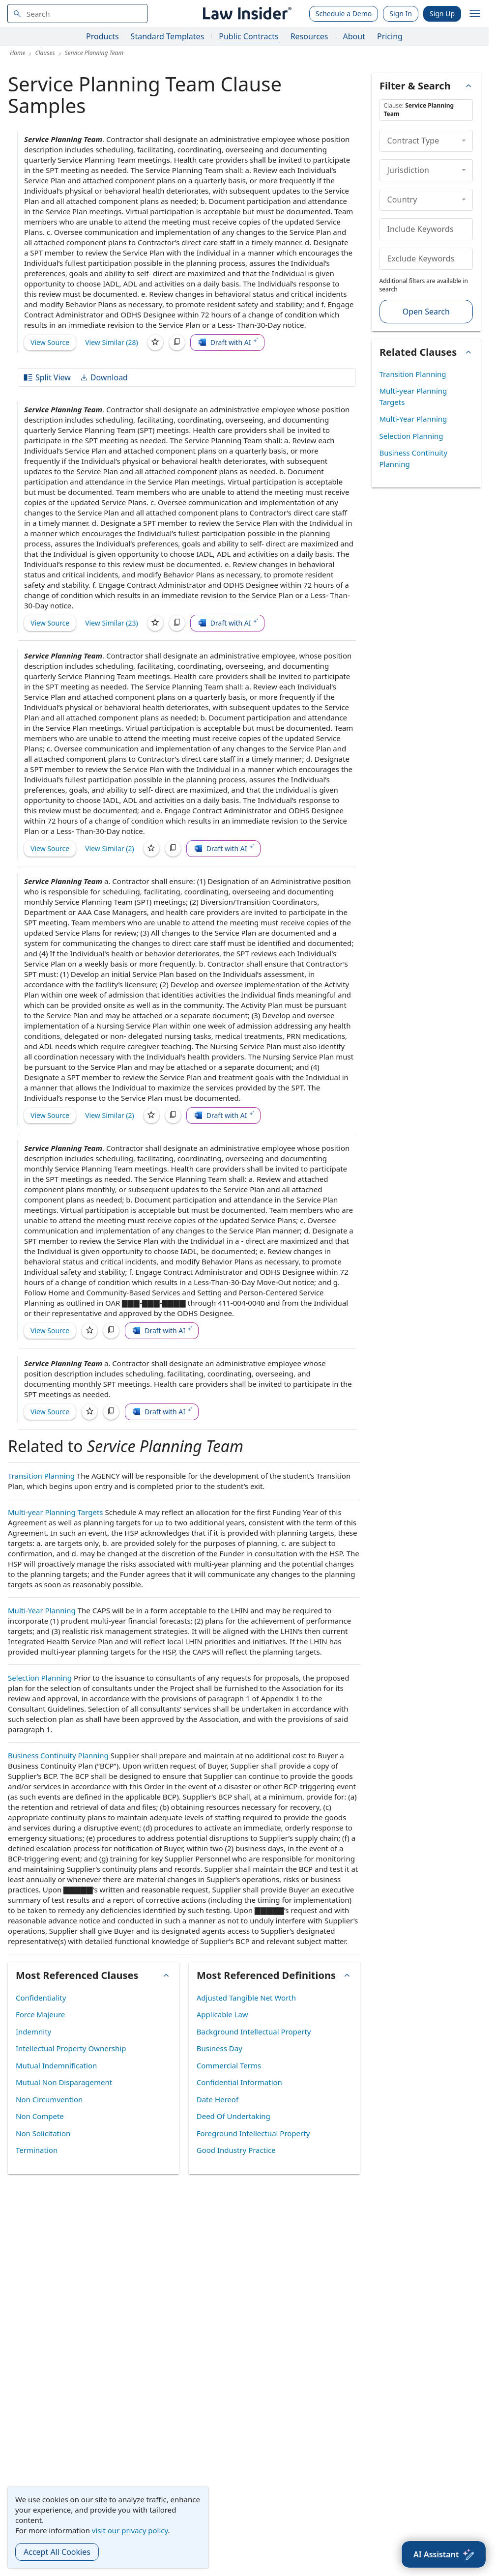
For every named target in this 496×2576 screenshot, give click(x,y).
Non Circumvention (49, 2099)
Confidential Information (239, 2082)
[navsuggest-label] (77, 13)
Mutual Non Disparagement (64, 2082)
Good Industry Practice (236, 2150)
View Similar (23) (111, 623)
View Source (49, 342)
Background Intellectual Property (254, 2031)
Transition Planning (41, 1476)
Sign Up (442, 13)
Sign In (400, 13)
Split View (47, 377)
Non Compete (40, 2116)
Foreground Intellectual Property (253, 2133)
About (354, 36)
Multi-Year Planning (42, 1610)
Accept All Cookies (57, 2552)
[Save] (155, 342)
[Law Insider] (246, 13)
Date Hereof (217, 2099)
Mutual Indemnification (56, 2065)
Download (104, 377)
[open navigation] (475, 14)
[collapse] (464, 140)
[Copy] (177, 342)
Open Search (426, 311)
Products (102, 36)
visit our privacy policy (130, 2530)
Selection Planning (40, 1678)
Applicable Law (222, 2014)
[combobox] (77, 13)
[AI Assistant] (443, 2554)
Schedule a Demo (344, 13)
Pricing (390, 36)
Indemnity (33, 2031)
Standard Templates (167, 36)
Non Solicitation (43, 2133)
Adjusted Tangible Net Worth (246, 1998)
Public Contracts (248, 36)
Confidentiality (41, 1998)
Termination (37, 2150)
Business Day (219, 2048)
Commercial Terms (229, 2065)
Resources (309, 36)
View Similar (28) (111, 342)
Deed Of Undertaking (233, 2116)
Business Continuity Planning (58, 1755)
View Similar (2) (109, 848)
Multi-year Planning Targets (55, 1512)
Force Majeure (40, 2014)
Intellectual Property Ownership (71, 2048)
